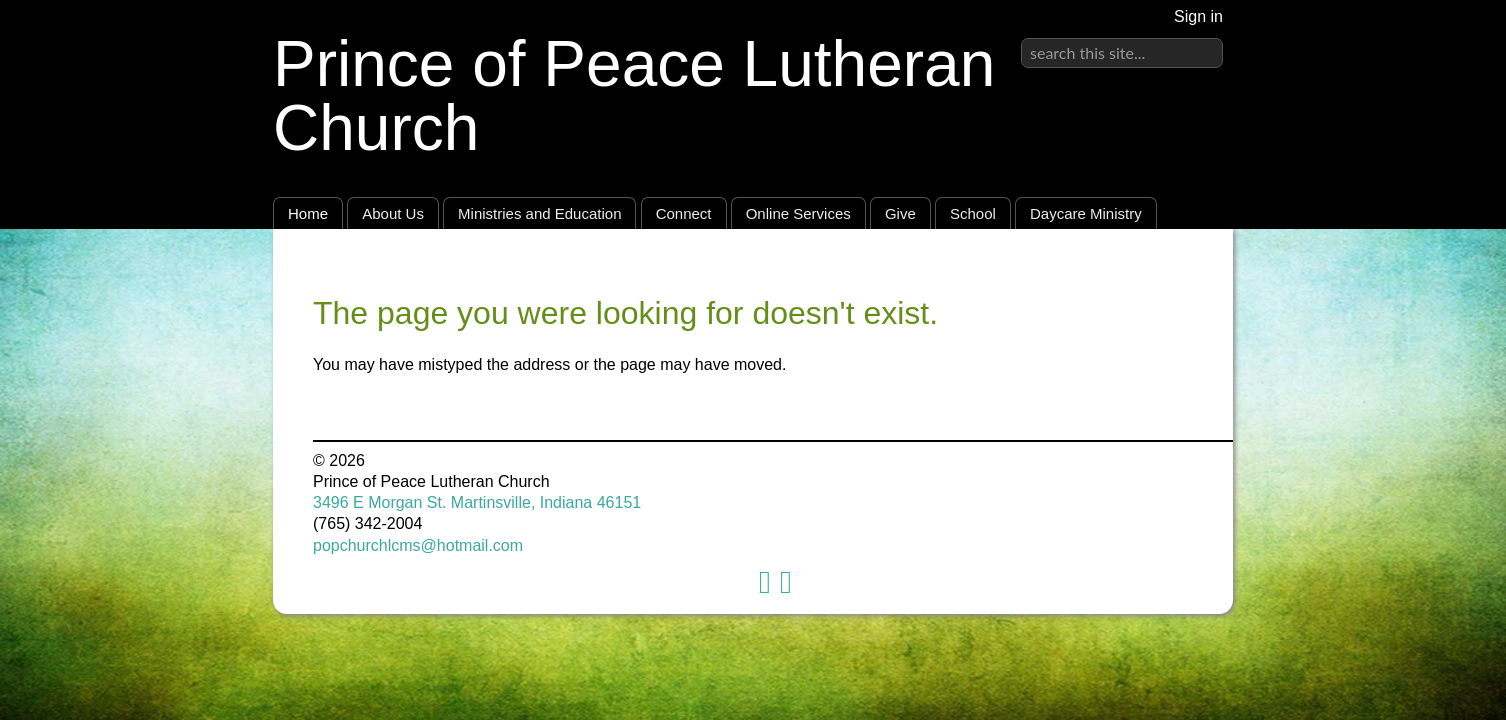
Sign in (1198, 16)
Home (308, 213)
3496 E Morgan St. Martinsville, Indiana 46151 (477, 502)
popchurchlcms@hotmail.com (418, 545)
